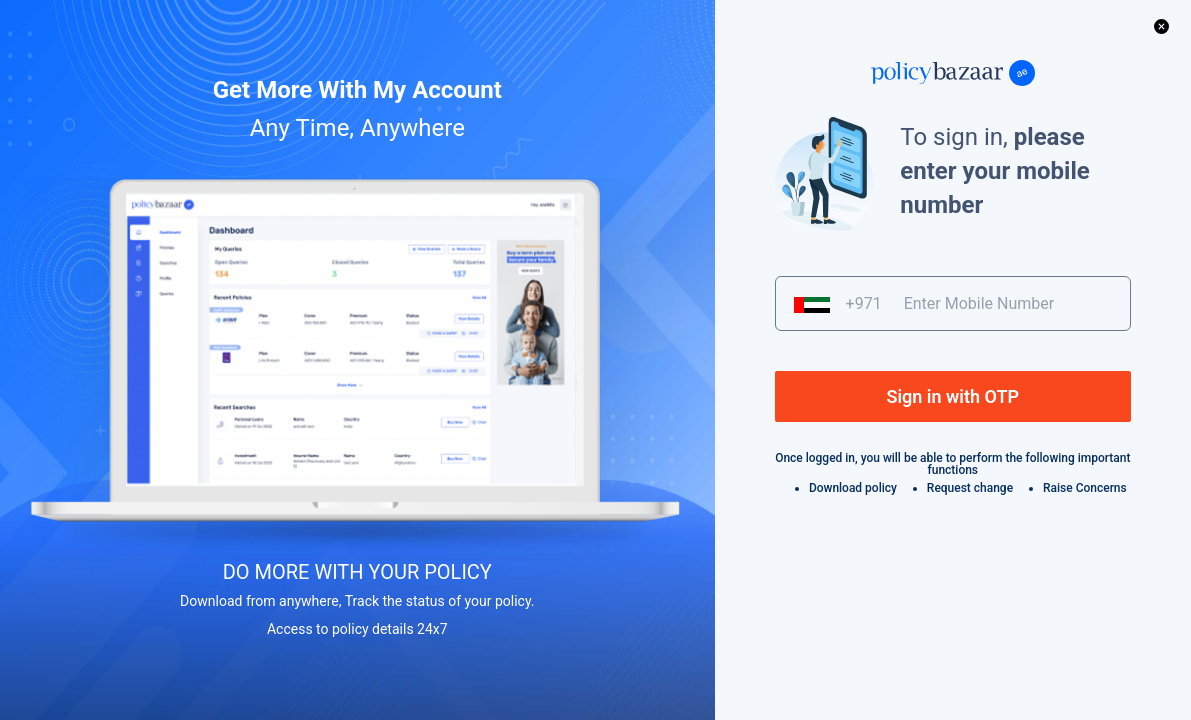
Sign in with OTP (952, 396)
